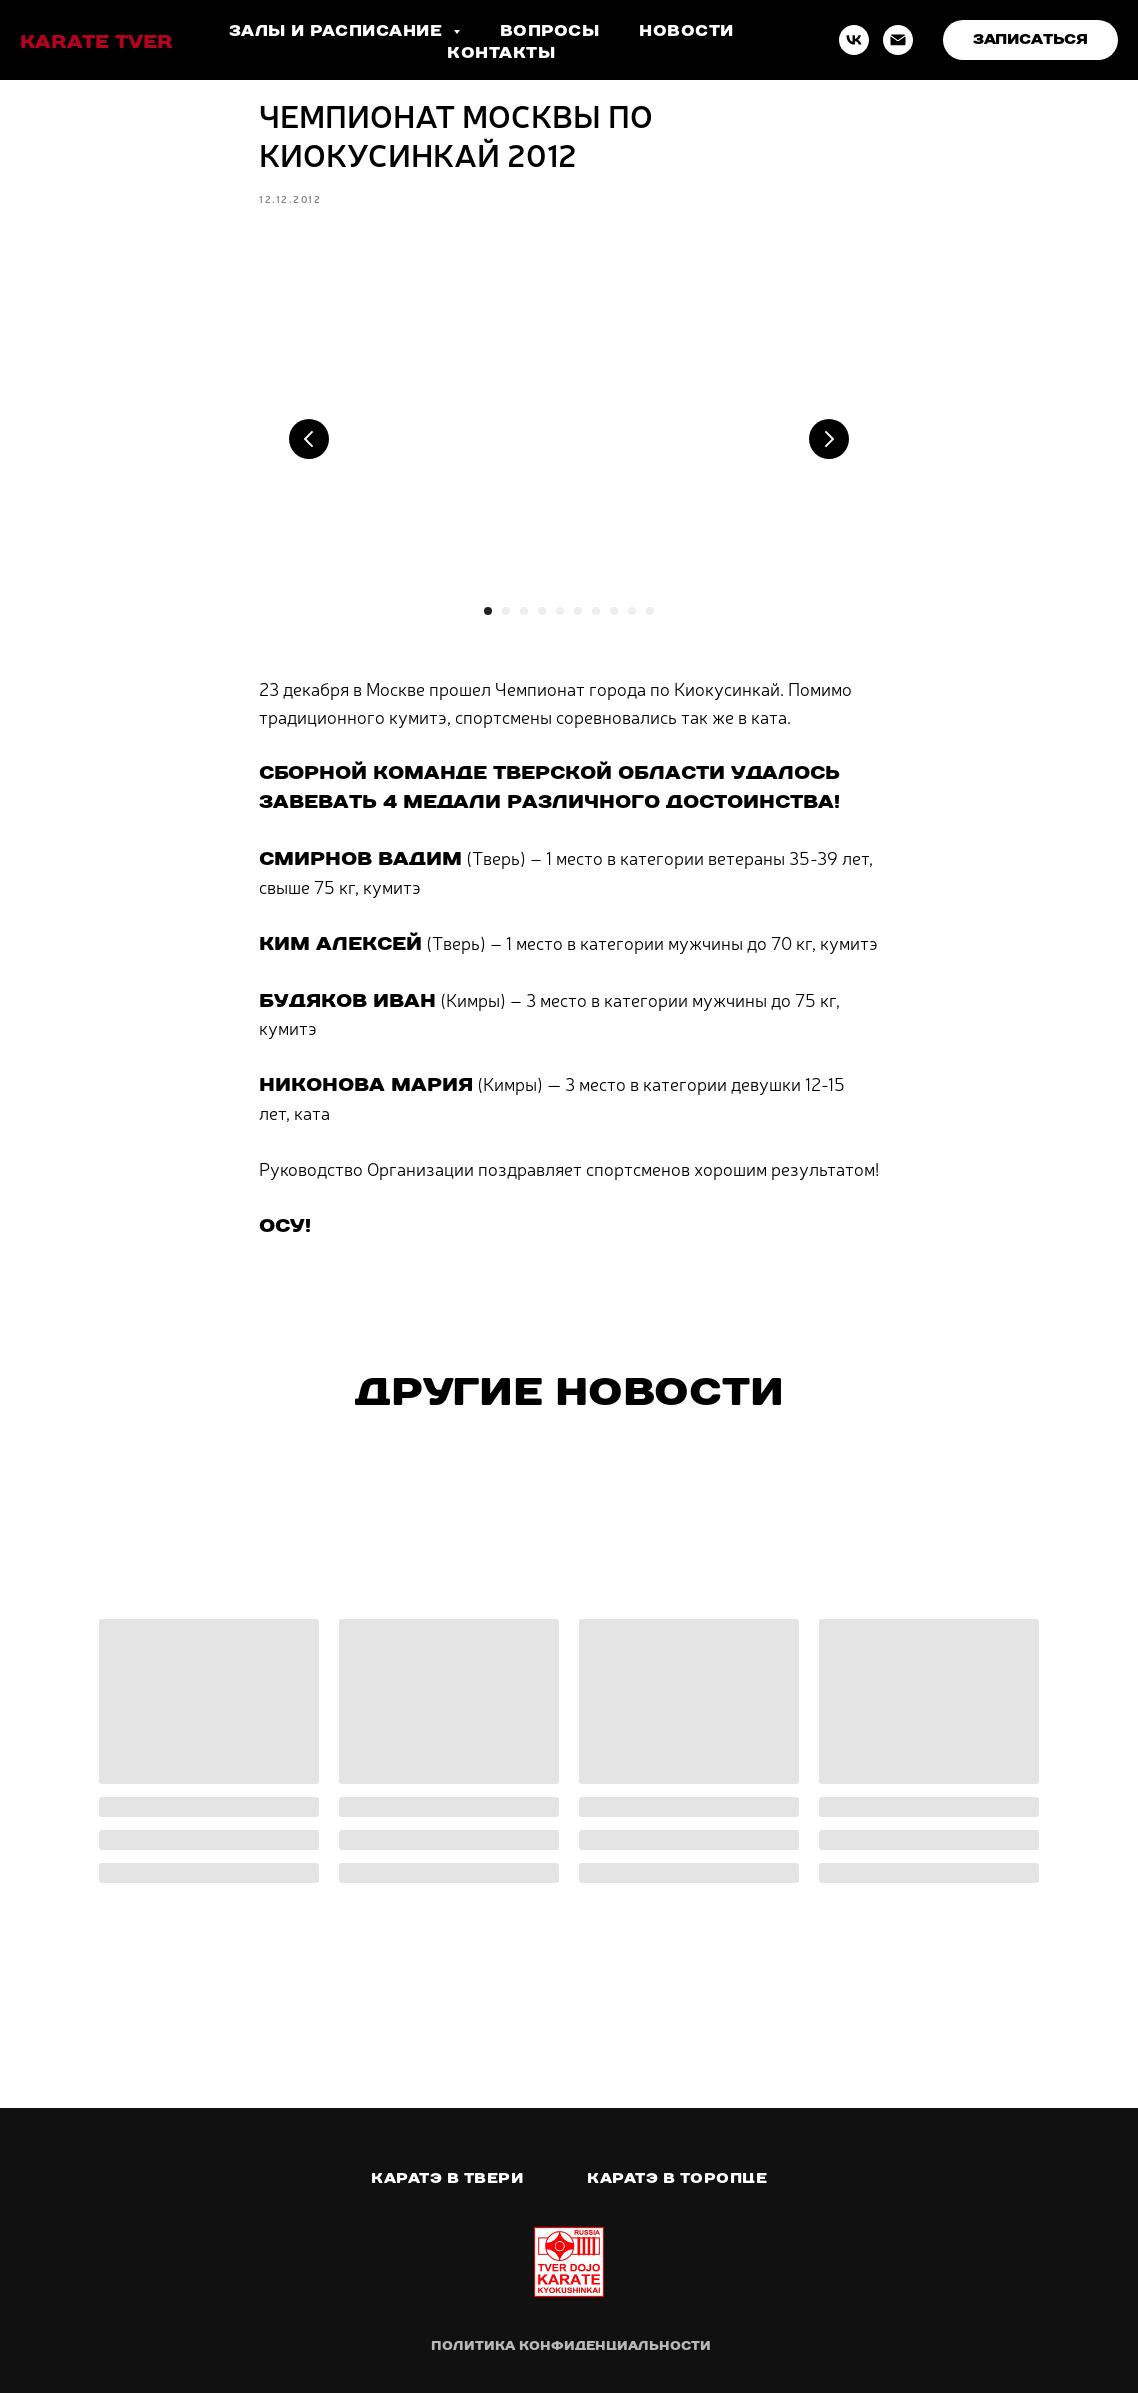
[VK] (854, 40)
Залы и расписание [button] (338, 30)
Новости (686, 30)
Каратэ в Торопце (677, 2178)
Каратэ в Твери (447, 2178)
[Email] (898, 40)
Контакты (501, 52)
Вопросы (550, 30)
